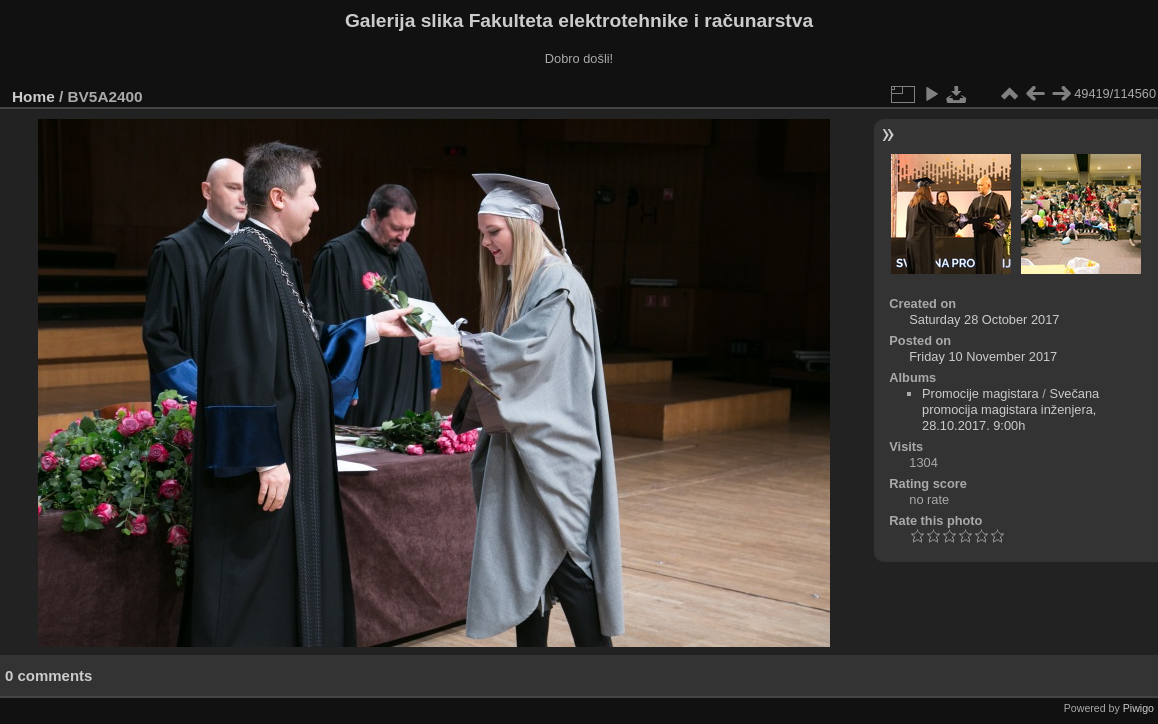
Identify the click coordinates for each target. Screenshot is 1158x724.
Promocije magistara (980, 393)
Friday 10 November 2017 (983, 356)
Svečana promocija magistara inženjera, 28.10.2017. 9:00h (1010, 409)
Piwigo (1138, 708)
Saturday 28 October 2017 (984, 319)
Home (33, 96)
